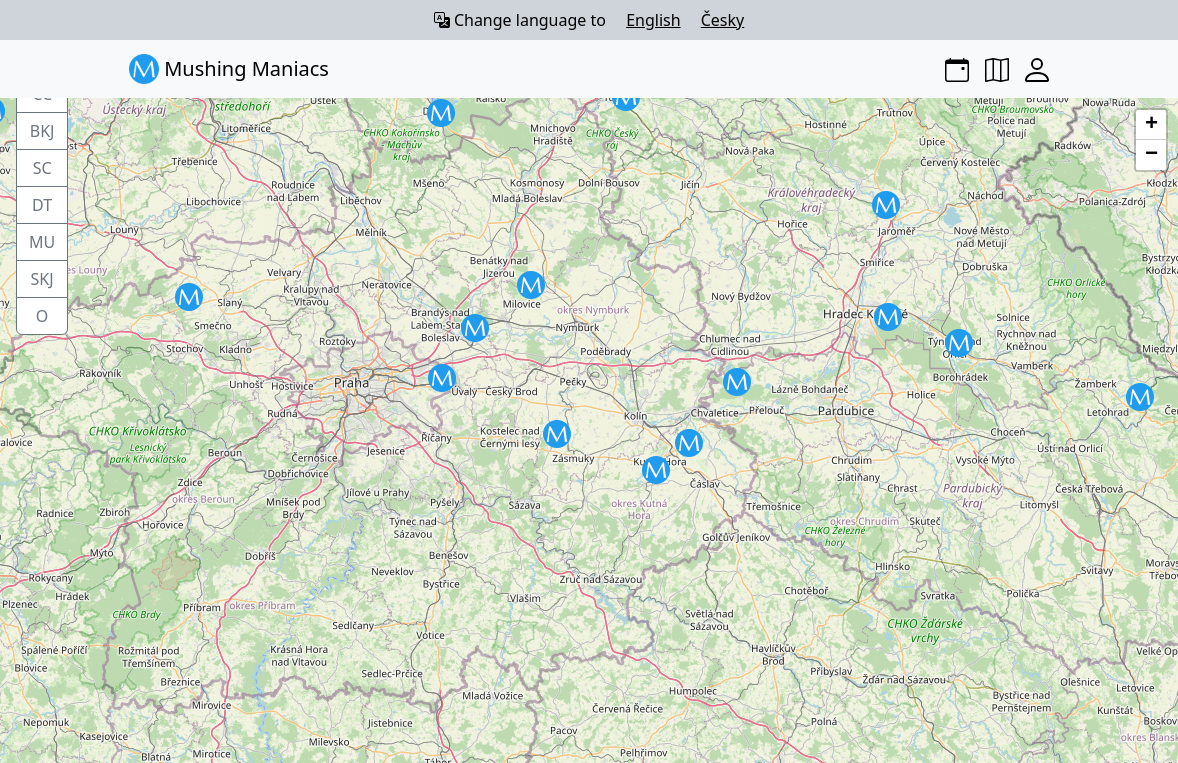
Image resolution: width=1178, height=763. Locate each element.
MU (42, 242)
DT (42, 205)
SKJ (42, 279)
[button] (475, 328)
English (653, 20)
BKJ (42, 131)
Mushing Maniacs (229, 69)
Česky (723, 20)
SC (42, 168)
